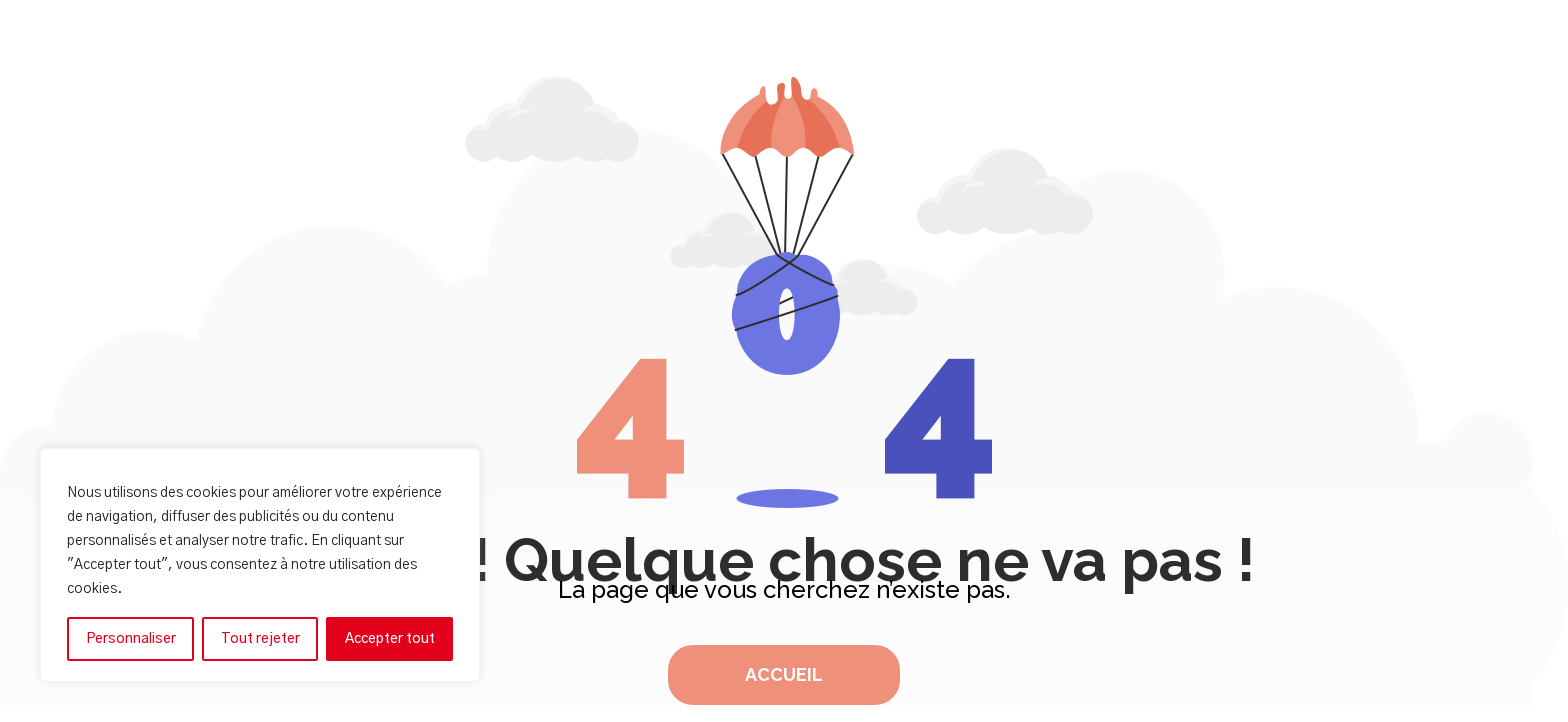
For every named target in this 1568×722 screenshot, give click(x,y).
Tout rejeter (260, 639)
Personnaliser (131, 639)
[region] (260, 565)
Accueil (784, 674)
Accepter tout (390, 639)
